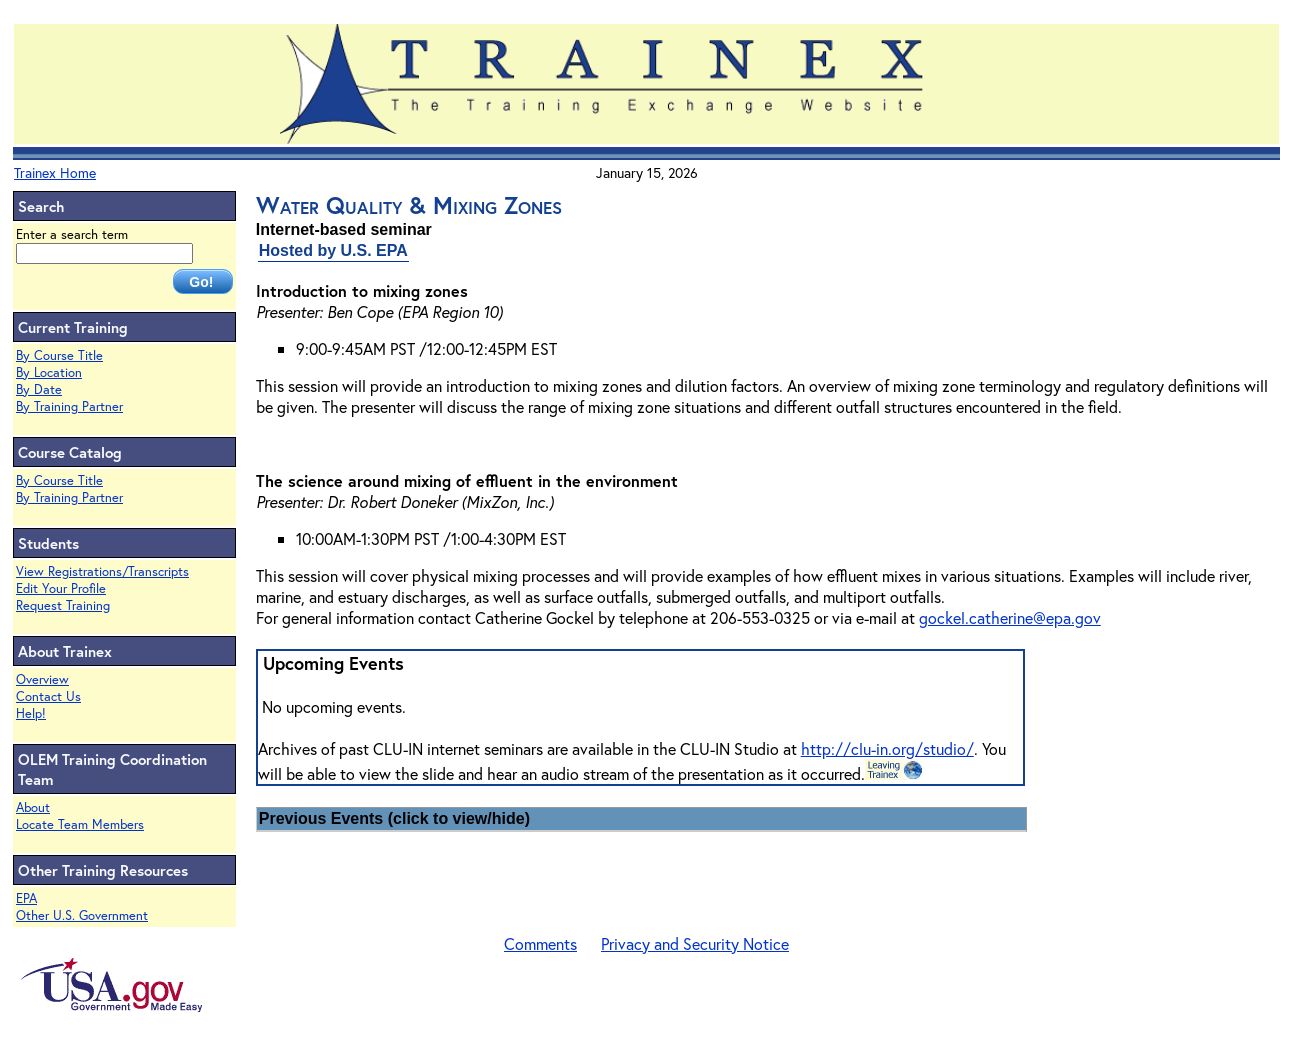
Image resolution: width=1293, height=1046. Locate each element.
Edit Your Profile (61, 588)
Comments (540, 943)
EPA (26, 898)
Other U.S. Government (82, 915)
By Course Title (59, 355)
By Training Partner (69, 406)
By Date (39, 389)
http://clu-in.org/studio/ (887, 748)
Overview (42, 679)
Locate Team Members (80, 824)
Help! (31, 713)
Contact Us (48, 696)
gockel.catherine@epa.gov (1010, 617)
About (33, 807)
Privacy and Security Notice (695, 943)
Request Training (63, 605)
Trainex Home (55, 172)
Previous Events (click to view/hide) (394, 818)
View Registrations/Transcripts (102, 571)
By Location (49, 372)
